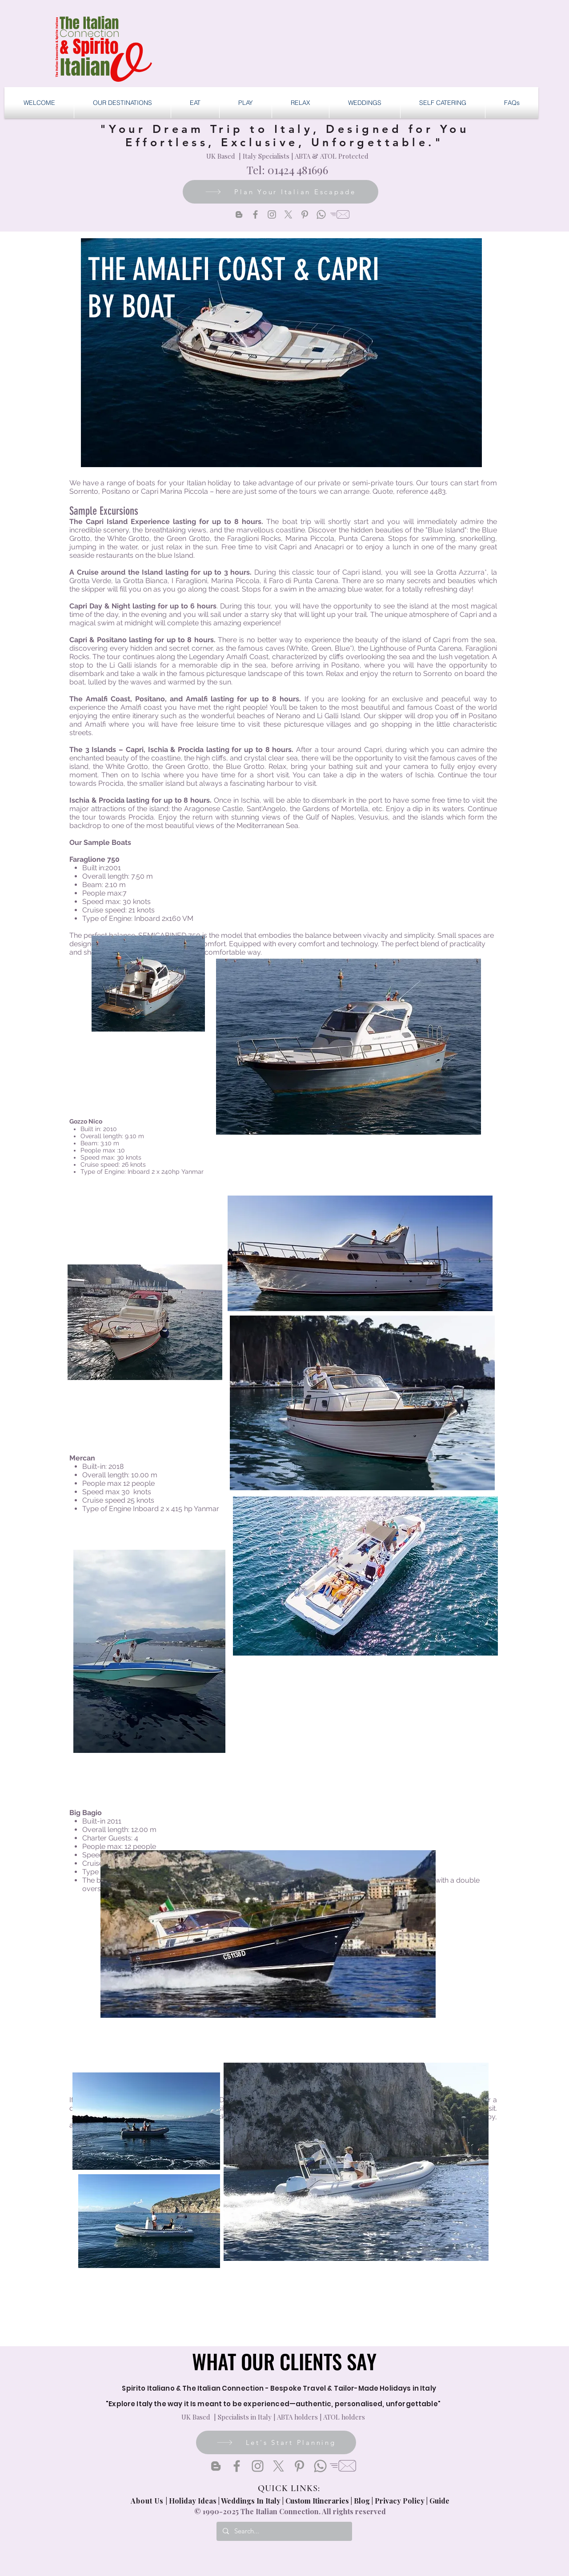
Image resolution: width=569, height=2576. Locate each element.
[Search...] (283, 2531)
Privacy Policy (400, 2500)
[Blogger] (238, 214)
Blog (362, 2500)
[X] (288, 214)
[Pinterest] (304, 214)
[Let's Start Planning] (276, 2442)
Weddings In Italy (251, 2500)
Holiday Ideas (193, 2500)
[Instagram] (271, 214)
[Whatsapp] (321, 214)
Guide (439, 2500)
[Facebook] (255, 214)
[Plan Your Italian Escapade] (280, 192)
